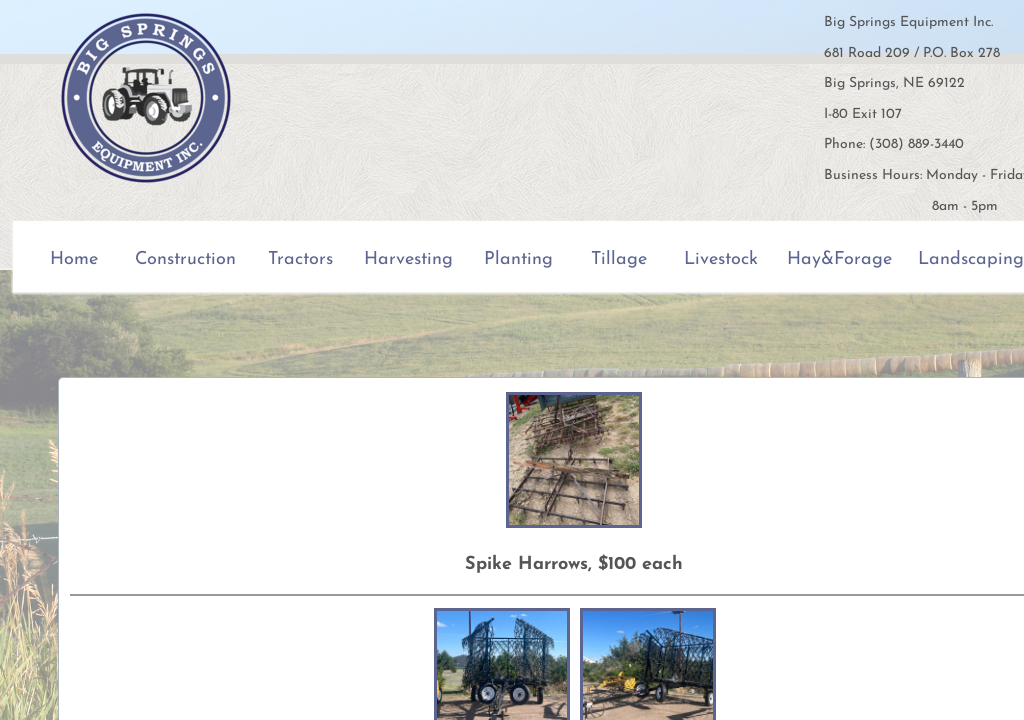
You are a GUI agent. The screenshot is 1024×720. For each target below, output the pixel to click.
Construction (185, 259)
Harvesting (408, 259)
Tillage (619, 259)
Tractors (300, 259)
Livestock (721, 259)
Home (74, 259)
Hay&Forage (839, 259)
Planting (518, 259)
